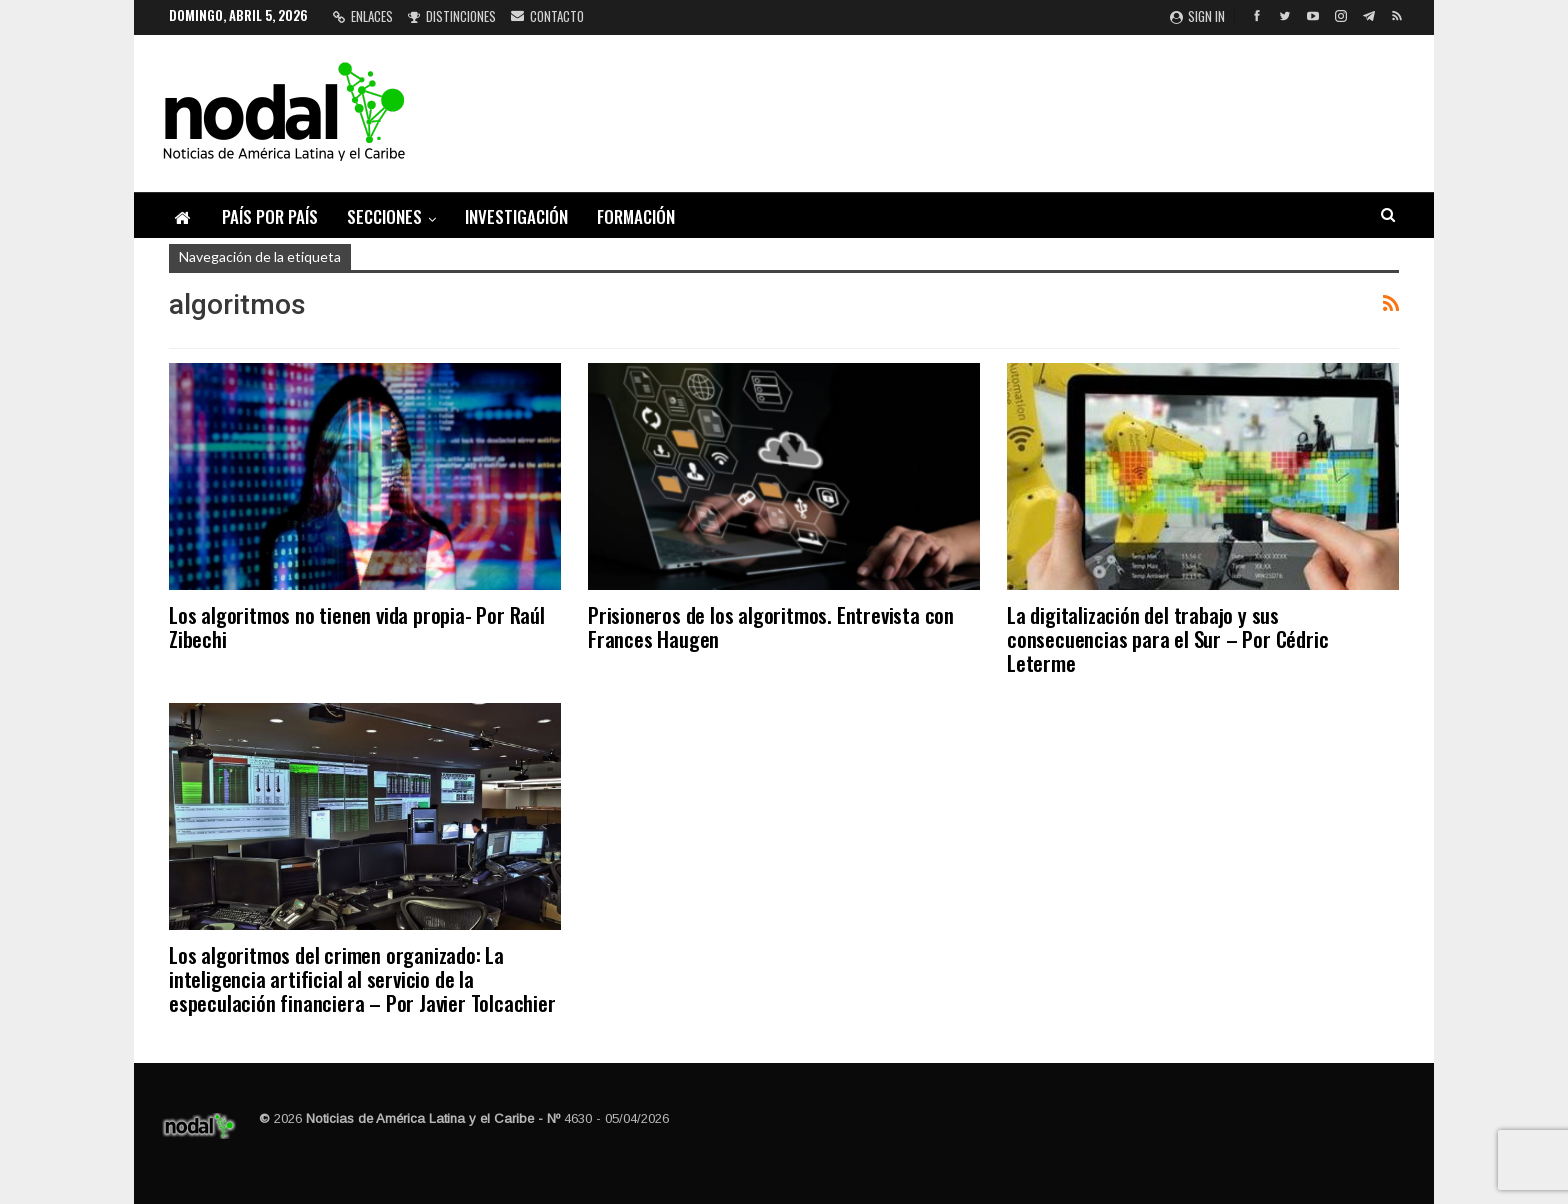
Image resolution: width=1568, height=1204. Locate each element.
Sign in (1197, 16)
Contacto (547, 16)
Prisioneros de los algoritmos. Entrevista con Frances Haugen (771, 626)
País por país (270, 216)
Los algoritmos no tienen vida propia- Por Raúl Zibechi (357, 626)
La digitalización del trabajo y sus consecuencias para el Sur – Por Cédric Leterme (1167, 638)
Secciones (384, 216)
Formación (636, 216)
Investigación (516, 216)
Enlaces (363, 16)
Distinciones (452, 16)
